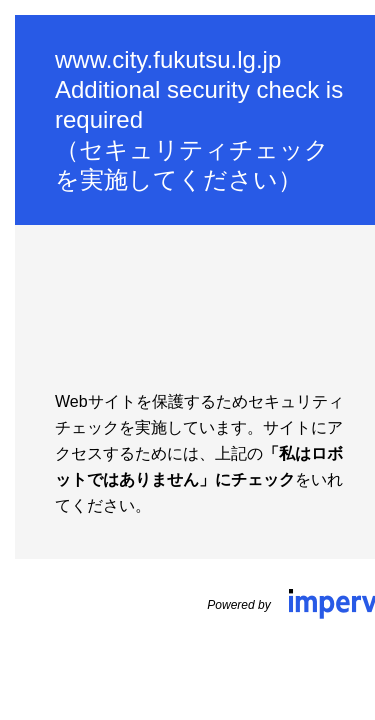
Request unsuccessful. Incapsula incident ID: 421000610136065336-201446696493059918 (187, 360)
